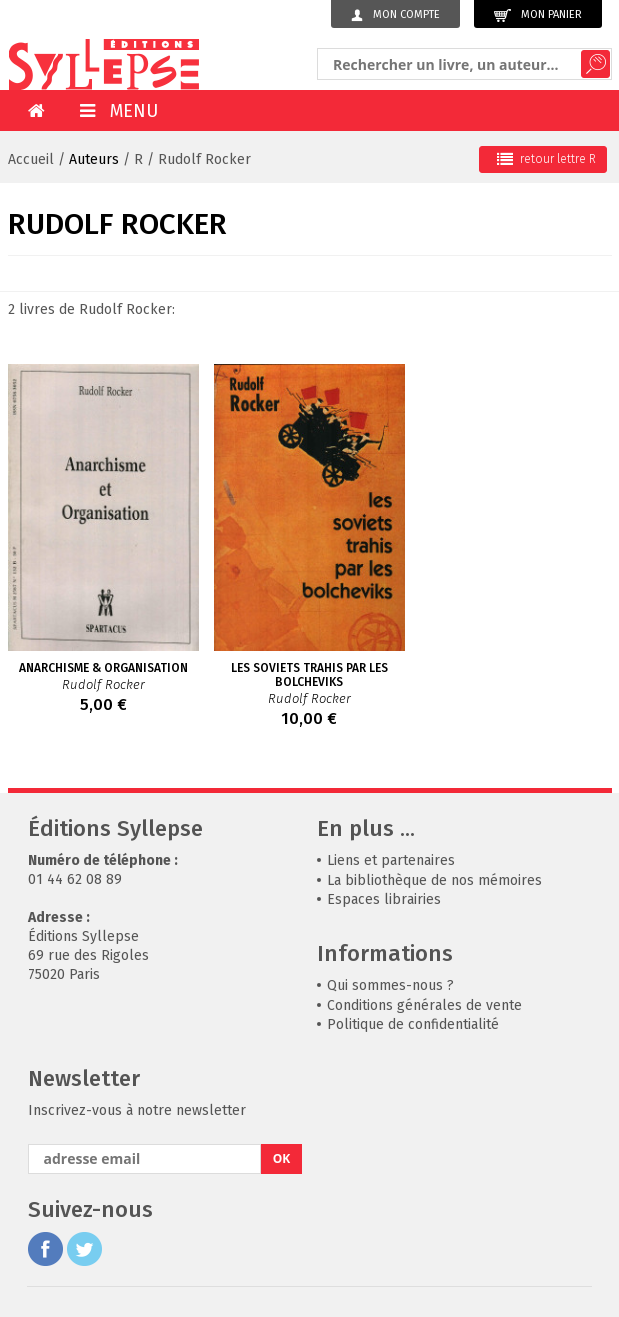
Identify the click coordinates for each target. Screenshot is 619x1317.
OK (282, 1158)
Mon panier (538, 15)
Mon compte (395, 15)
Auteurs (94, 159)
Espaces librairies (384, 899)
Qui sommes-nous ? (390, 985)
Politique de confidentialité (413, 1024)
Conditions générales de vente (424, 1005)
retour (546, 159)
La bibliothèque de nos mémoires (434, 880)
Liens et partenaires (391, 860)
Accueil (31, 159)
